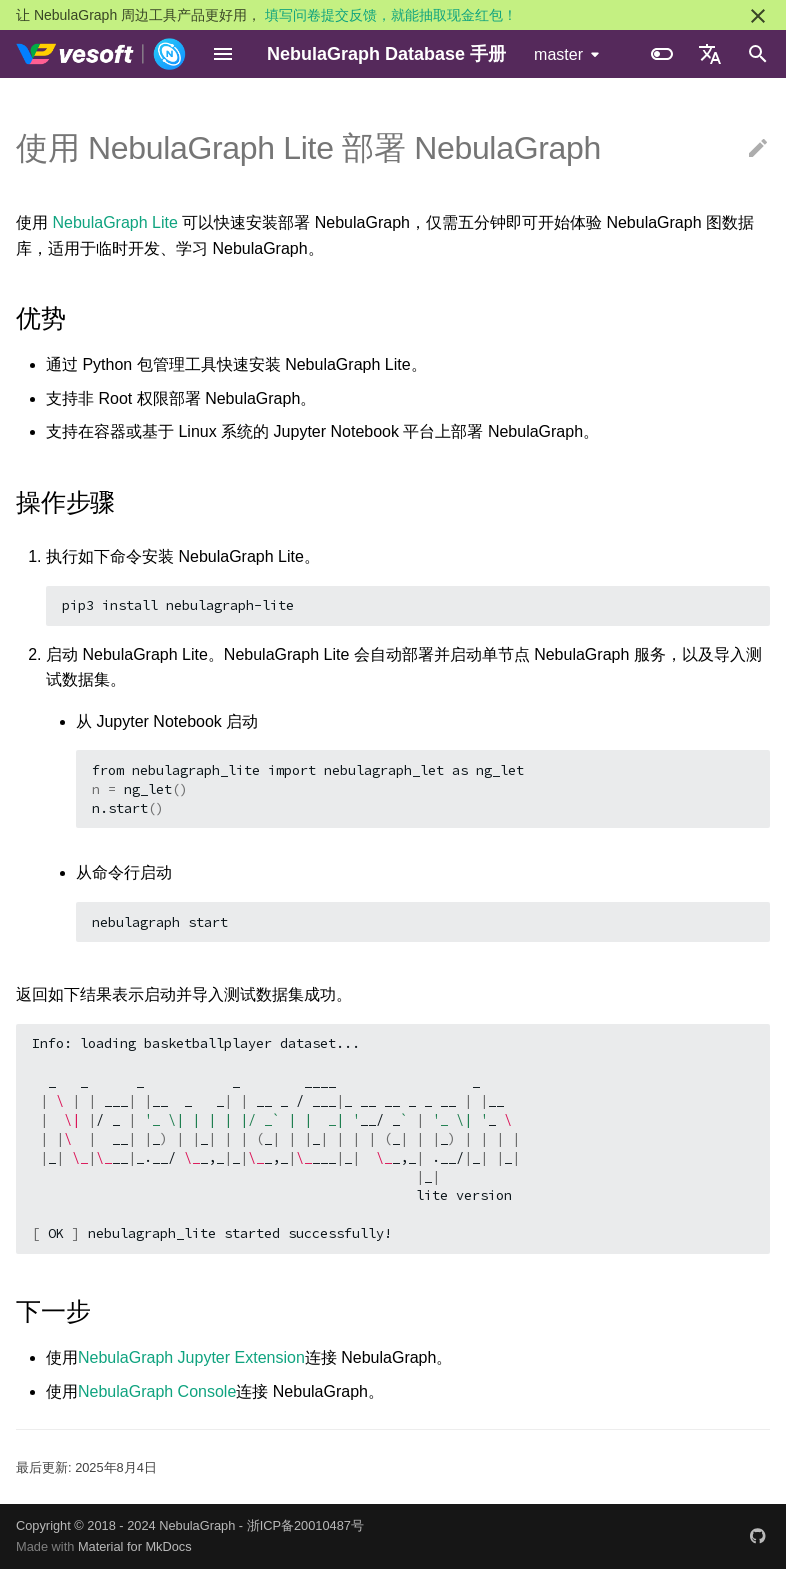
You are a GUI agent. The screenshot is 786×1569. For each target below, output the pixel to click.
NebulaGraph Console (157, 1391)
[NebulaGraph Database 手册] (101, 54)
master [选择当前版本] (558, 54)
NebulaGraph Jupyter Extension (191, 1357)
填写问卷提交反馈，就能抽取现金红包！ (391, 15)
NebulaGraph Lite (114, 222)
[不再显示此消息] (758, 16)
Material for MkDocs (135, 1546)
